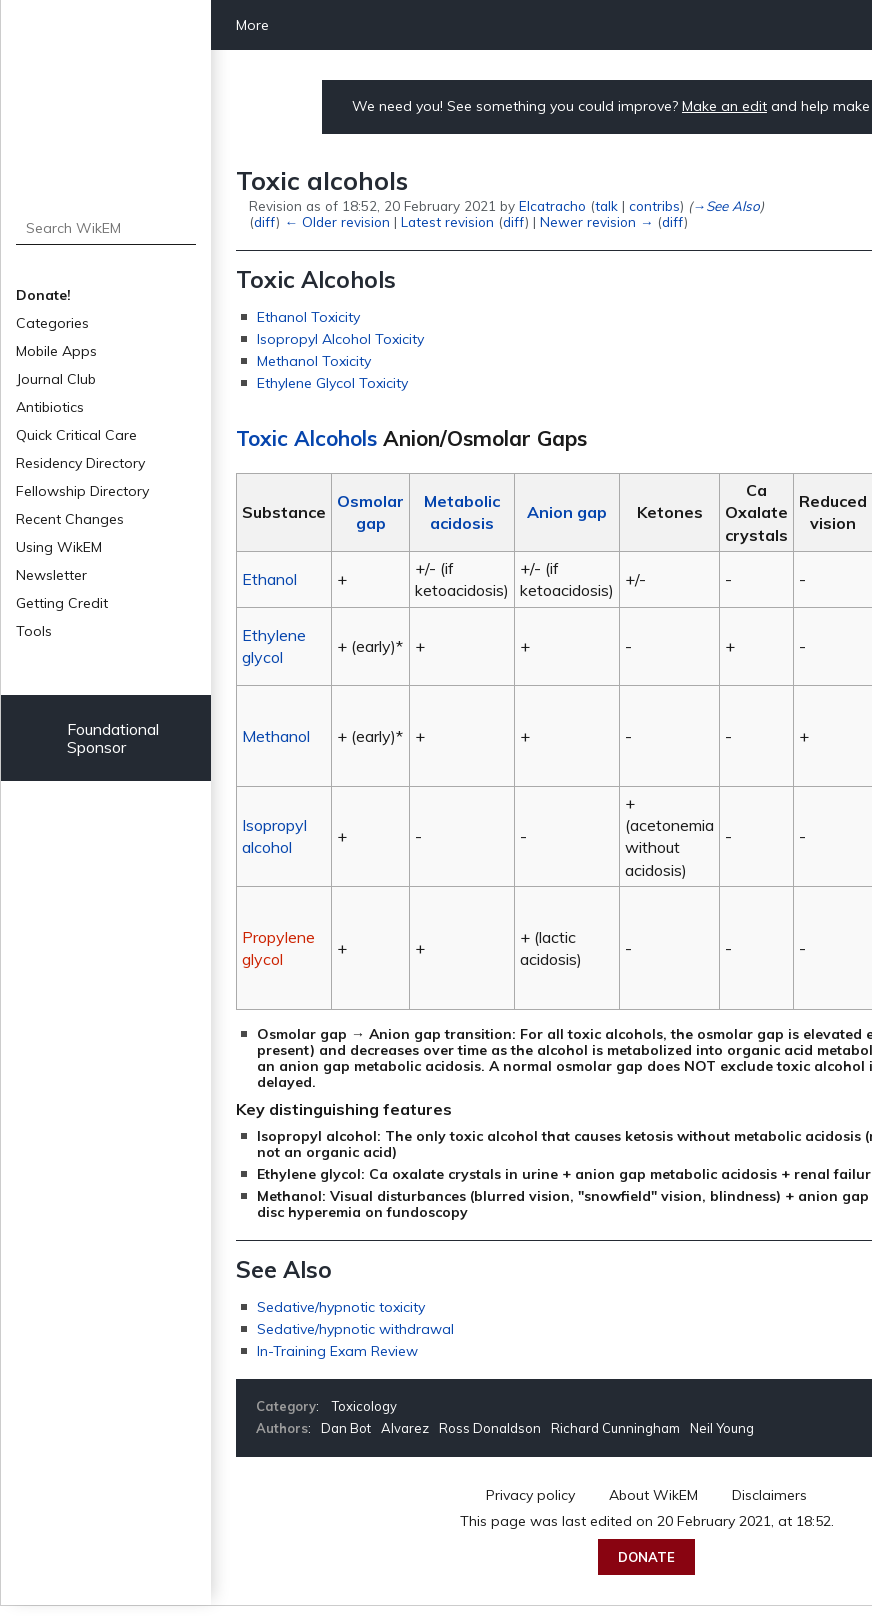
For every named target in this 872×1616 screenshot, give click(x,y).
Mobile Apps (56, 351)
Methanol (276, 736)
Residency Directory (80, 463)
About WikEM (653, 1495)
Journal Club (56, 379)
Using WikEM (59, 547)
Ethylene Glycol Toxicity (332, 383)
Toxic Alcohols (306, 438)
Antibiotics (50, 407)
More (252, 25)
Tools (34, 631)
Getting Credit (62, 603)
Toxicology (364, 1406)
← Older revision (336, 221)
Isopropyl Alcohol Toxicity (340, 339)
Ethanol (269, 579)
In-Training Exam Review (337, 1351)
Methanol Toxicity (314, 361)
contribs (654, 205)
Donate (646, 1557)
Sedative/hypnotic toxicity (341, 1307)
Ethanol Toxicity (308, 317)
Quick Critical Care (76, 435)
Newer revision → (596, 221)
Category (286, 1406)
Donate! (43, 295)
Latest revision (447, 221)
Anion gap (567, 512)
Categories (52, 323)
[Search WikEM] (106, 228)
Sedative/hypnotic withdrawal (355, 1329)
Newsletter (51, 575)
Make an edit (724, 106)
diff (265, 221)
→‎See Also (725, 205)
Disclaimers (769, 1495)
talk (606, 205)
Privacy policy (530, 1495)
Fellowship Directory (82, 491)
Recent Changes (70, 519)
